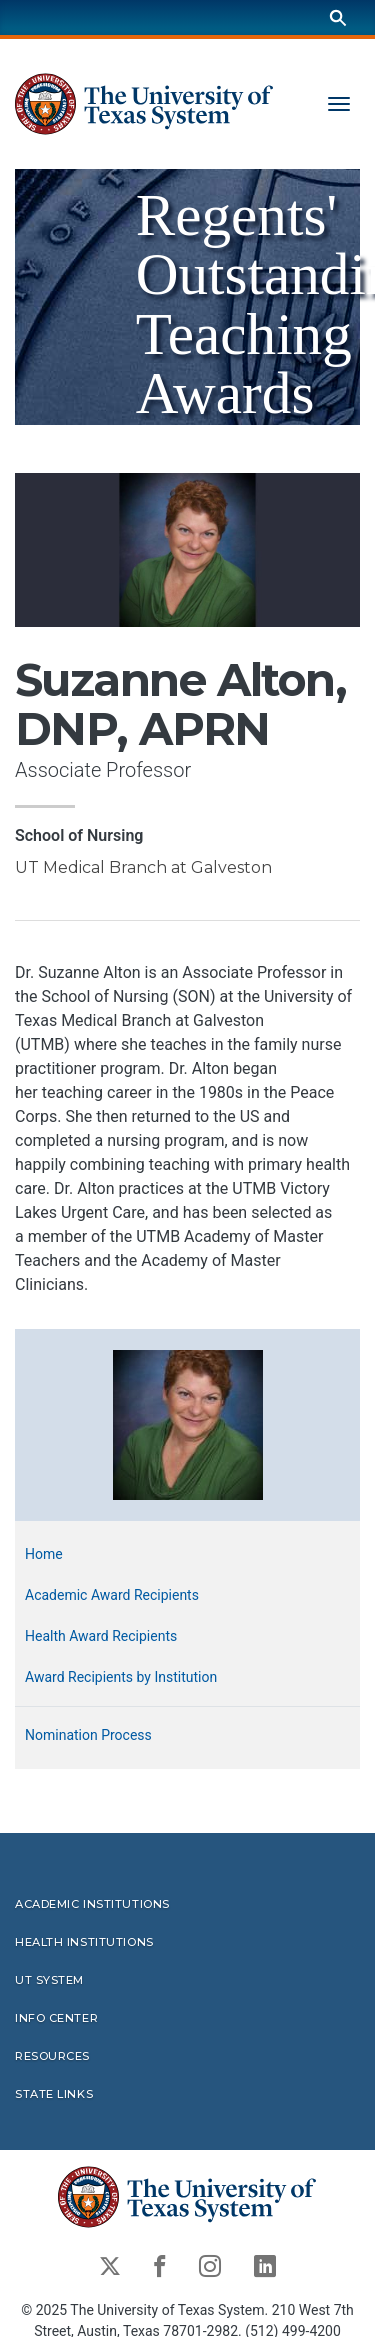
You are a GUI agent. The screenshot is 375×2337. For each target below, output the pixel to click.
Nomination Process (88, 1735)
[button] (188, 1423)
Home (44, 1554)
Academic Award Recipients (112, 1595)
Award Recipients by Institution (121, 1677)
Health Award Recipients (101, 1636)
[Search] (338, 17)
